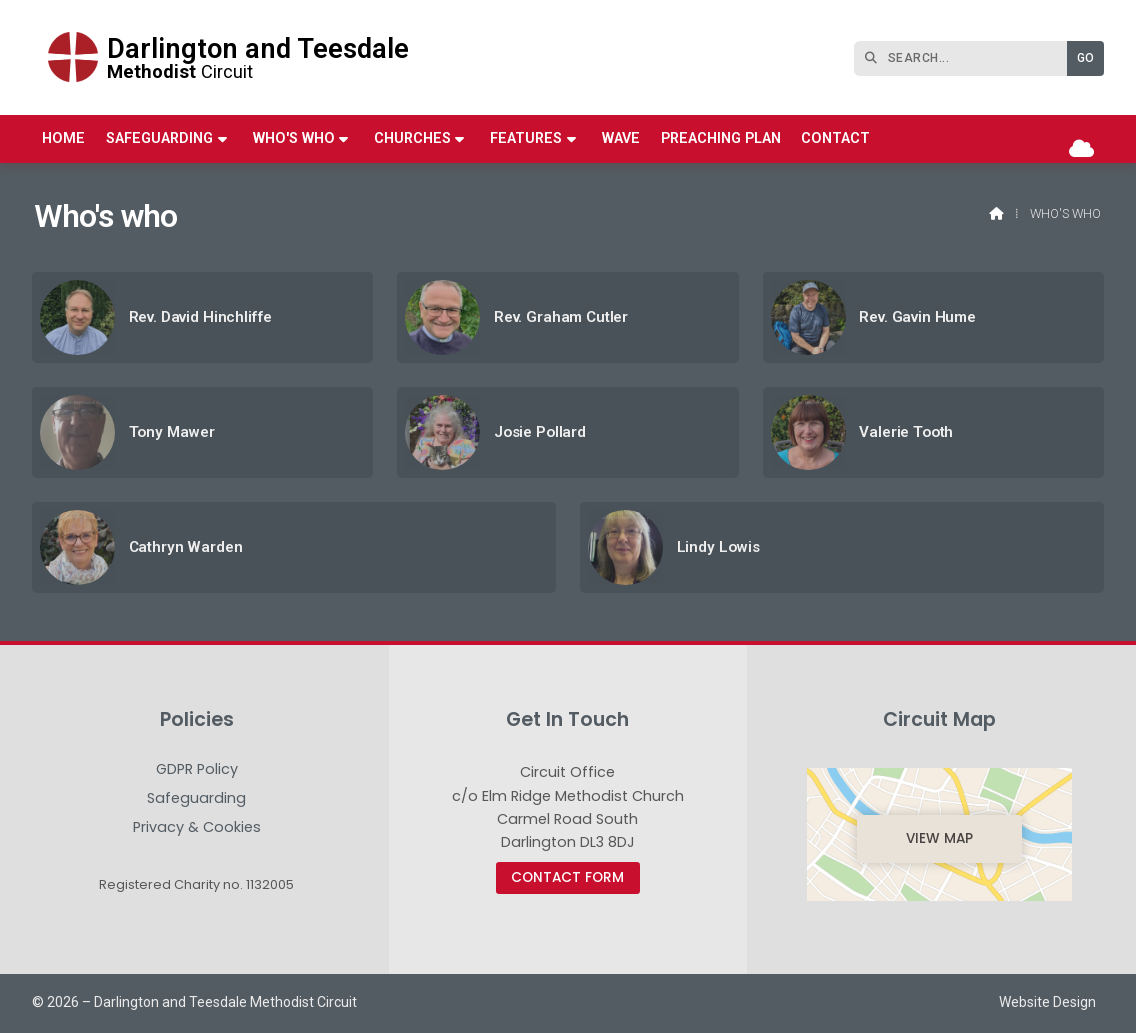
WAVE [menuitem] (621, 138)
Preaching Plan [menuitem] (721, 138)
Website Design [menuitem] (1047, 1002)
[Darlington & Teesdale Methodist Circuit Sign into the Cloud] (1081, 149)
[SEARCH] (965, 58)
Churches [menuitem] (412, 138)
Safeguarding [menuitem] (159, 138)
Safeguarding (196, 799)
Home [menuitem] (63, 138)
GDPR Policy (197, 770)
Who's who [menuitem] (294, 138)
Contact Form (567, 877)
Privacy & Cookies (197, 827)
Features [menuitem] (526, 138)
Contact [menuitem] (835, 138)
